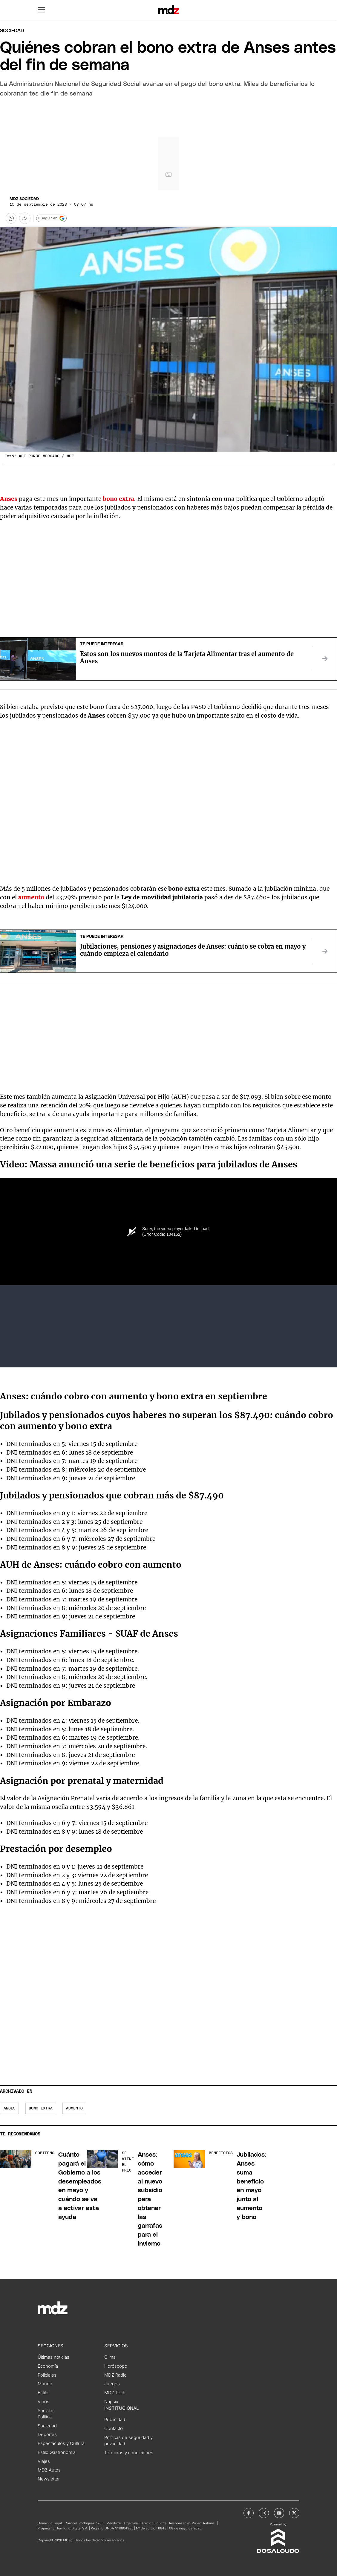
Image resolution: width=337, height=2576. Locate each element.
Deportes (47, 2434)
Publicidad (114, 2419)
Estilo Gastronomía (57, 2452)
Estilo (43, 2392)
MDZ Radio (115, 2375)
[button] (41, 10)
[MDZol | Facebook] (248, 2513)
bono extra (41, 2108)
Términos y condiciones (128, 2452)
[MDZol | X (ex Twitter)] (294, 2513)
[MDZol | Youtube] (279, 2513)
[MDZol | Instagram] (264, 2513)
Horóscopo (115, 2366)
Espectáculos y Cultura (61, 2443)
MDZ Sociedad (24, 199)
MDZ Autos (49, 2470)
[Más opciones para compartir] (24, 218)
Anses (8, 498)
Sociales (46, 2410)
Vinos (43, 2401)
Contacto (113, 2428)
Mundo (45, 2383)
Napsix (111, 2401)
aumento (31, 897)
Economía (48, 2366)
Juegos (112, 2383)
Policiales (47, 2375)
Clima (110, 2357)
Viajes (44, 2461)
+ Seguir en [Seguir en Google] (51, 218)
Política (45, 2417)
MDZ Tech (114, 2392)
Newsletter (49, 2479)
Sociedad (12, 30)
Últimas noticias (53, 2357)
